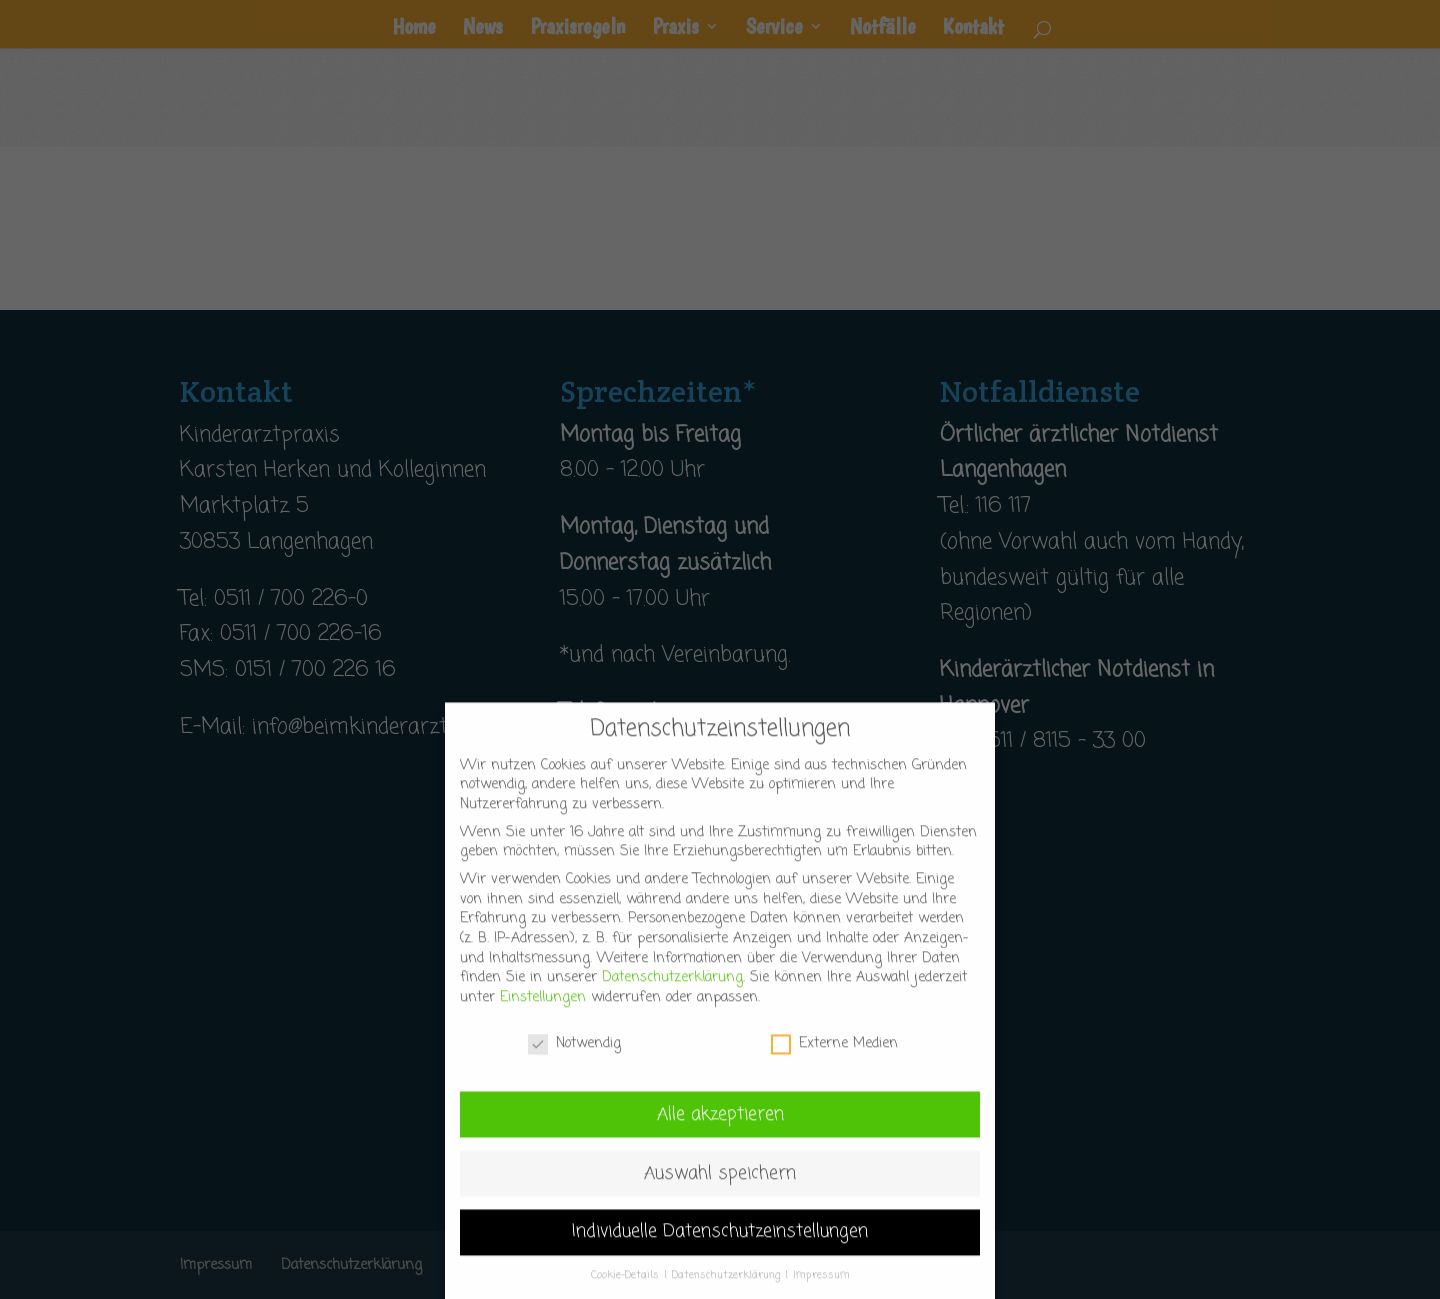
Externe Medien (834, 1065)
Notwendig (574, 1065)
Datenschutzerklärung (672, 1000)
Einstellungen (543, 1019)
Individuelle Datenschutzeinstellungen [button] (720, 1254)
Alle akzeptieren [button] (720, 1136)
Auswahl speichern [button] (720, 1195)
